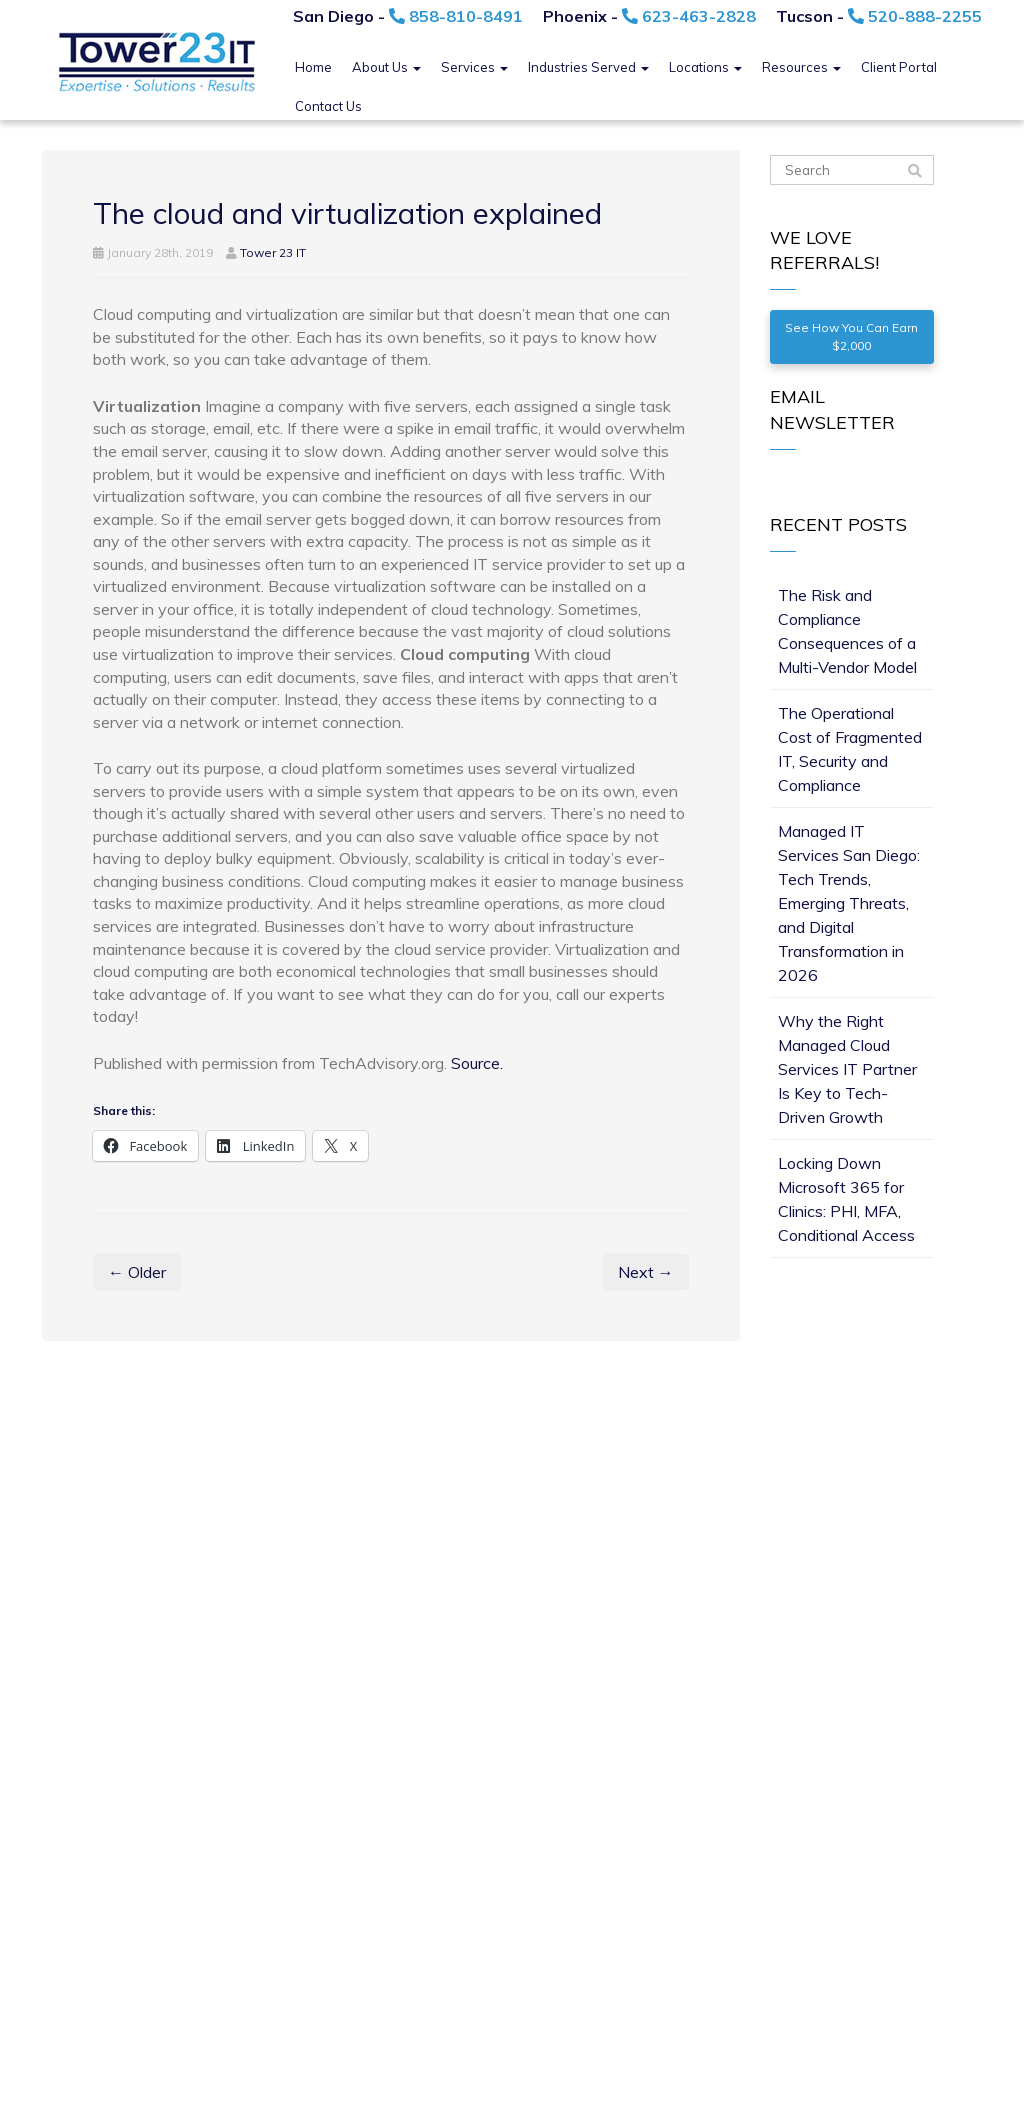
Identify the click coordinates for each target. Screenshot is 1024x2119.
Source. (477, 1063)
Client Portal (899, 67)
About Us (386, 67)
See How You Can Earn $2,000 (851, 336)
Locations (705, 67)
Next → (646, 1272)
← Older (137, 1272)
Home (313, 67)
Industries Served (588, 67)
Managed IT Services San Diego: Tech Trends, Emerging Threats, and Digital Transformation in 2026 (849, 903)
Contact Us (328, 106)
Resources (801, 67)
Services (474, 67)
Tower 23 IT (273, 252)
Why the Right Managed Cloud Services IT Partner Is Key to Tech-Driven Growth (847, 1069)
